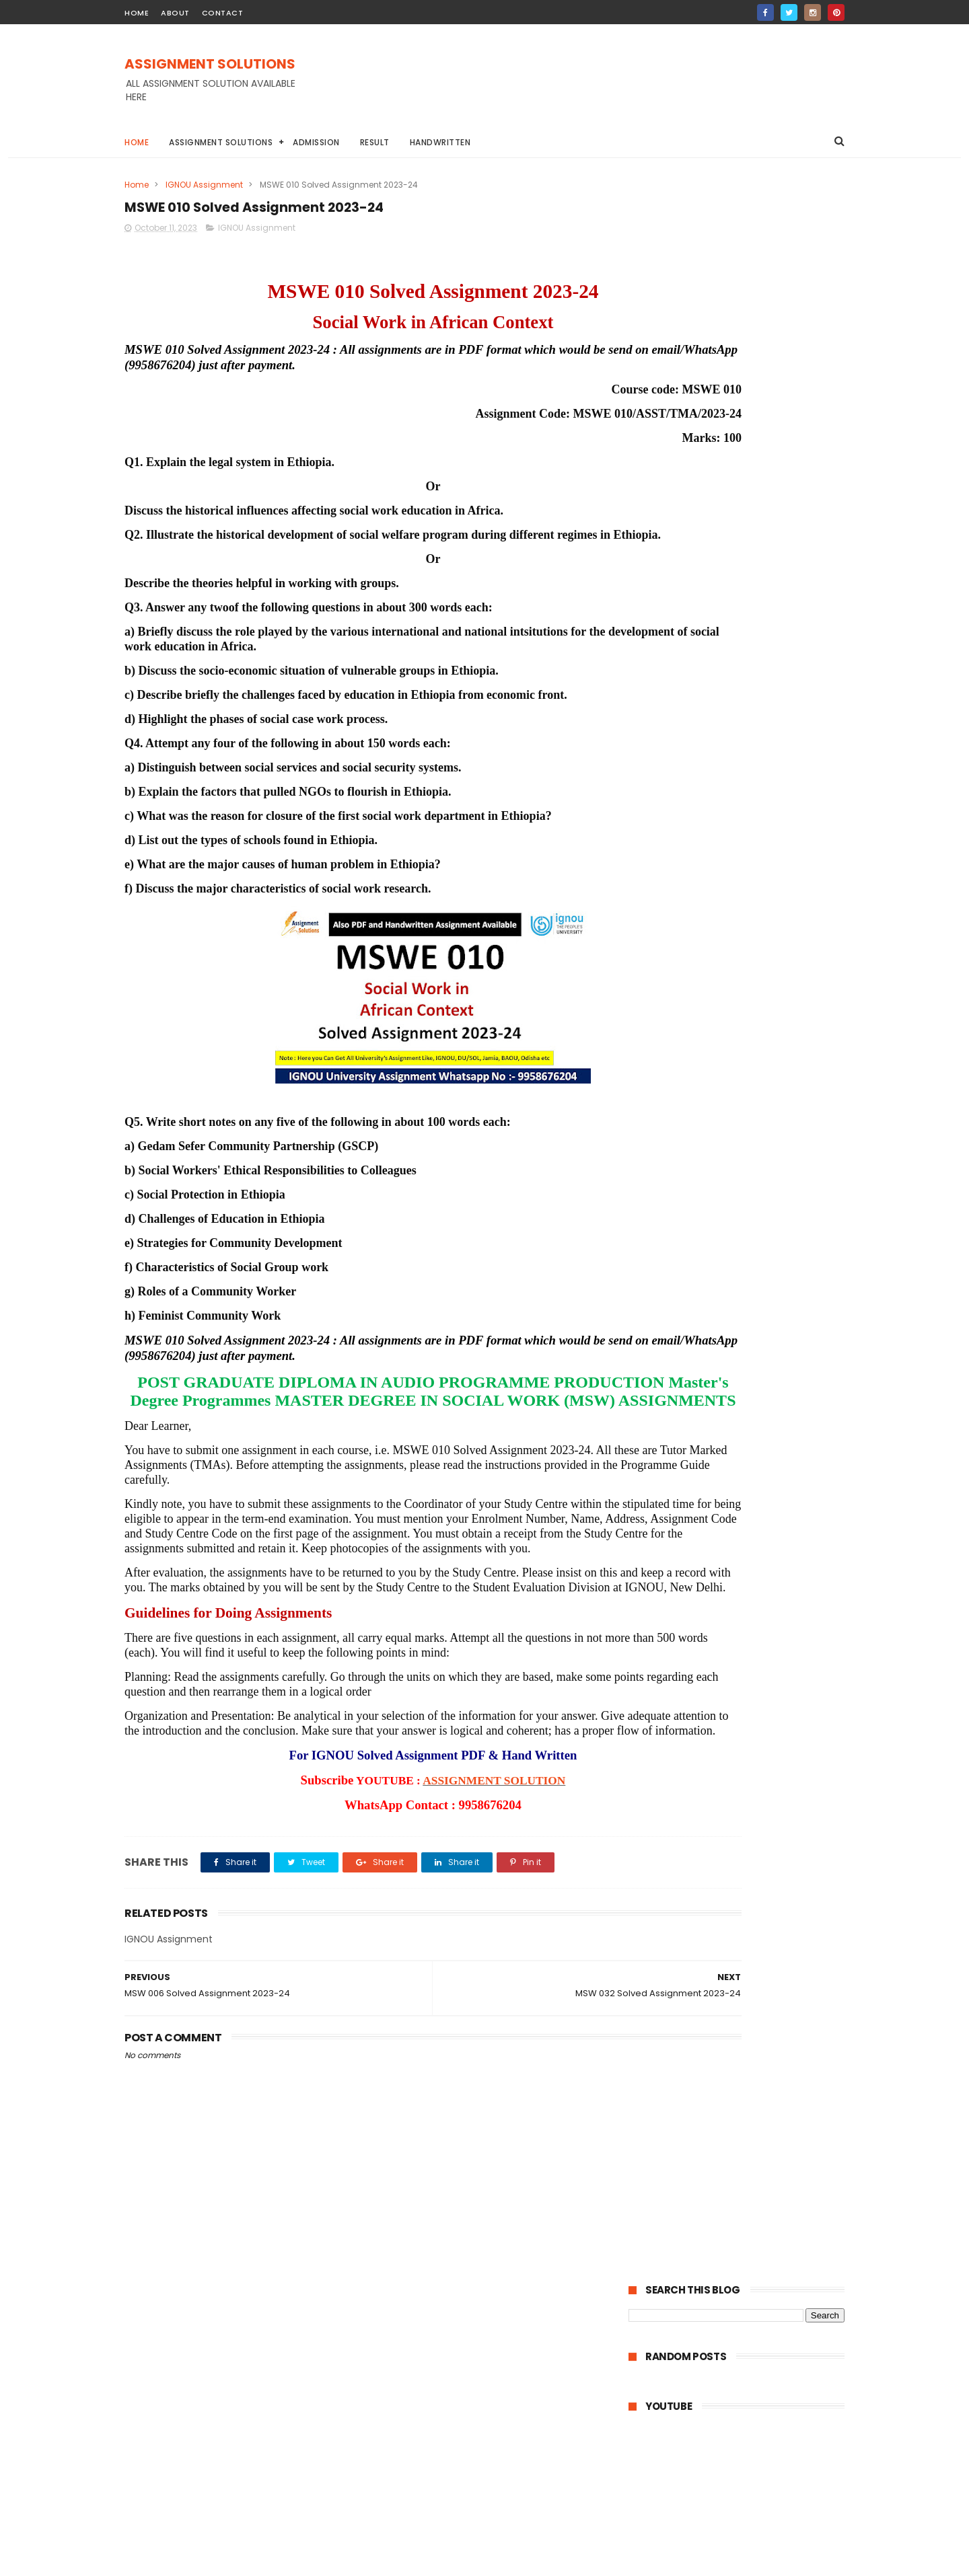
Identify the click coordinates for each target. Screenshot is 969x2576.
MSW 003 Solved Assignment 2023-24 (748, 1350)
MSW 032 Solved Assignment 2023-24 (748, 1253)
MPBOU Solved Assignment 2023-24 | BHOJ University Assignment (733, 603)
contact (223, 12)
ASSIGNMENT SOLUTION (425, 1862)
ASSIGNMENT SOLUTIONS (209, 65)
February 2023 (692, 1858)
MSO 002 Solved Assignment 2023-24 (747, 1578)
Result (375, 142)
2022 (656, 1900)
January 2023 (690, 1877)
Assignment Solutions (221, 142)
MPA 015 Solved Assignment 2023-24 (745, 1670)
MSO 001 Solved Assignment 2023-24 (746, 1596)
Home (136, 142)
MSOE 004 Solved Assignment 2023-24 (744, 1428)
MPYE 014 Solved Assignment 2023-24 (747, 1798)
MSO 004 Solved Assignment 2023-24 (747, 1541)
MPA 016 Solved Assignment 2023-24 (745, 1652)
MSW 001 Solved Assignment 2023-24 (747, 1405)
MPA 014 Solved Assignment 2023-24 (745, 1689)
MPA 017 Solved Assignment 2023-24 (745, 1633)
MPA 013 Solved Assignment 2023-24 (745, 1707)
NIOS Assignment (784, 1045)
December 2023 (696, 1200)
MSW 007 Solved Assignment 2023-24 (748, 1235)
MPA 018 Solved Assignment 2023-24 (745, 1615)
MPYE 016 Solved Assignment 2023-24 (747, 1762)
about (175, 12)
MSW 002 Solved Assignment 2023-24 (748, 1386)
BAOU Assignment (674, 971)
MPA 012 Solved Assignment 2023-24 (745, 1725)
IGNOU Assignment (204, 184)
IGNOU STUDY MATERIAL (682, 1045)
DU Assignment (762, 971)
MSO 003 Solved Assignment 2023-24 (747, 1559)
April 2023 (680, 1840)
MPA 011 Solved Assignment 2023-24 (743, 1743)
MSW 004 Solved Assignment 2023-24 (742, 1326)
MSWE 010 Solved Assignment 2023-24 (743, 1277)
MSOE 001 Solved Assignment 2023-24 (742, 1517)
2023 (656, 1185)
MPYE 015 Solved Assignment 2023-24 (747, 1780)
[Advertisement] (600, 87)
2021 (655, 1918)
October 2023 (690, 1219)
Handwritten (440, 142)
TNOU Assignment (674, 1070)
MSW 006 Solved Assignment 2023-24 (748, 1301)
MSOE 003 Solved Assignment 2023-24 (743, 1458)
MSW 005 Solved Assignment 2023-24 (748, 1368)
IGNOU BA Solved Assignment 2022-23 (714, 1020)
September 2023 (698, 1822)
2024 (657, 1166)
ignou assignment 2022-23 (692, 1095)
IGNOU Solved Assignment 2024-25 (715, 681)
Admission (316, 142)
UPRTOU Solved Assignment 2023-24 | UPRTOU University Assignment (721, 646)
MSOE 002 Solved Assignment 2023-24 (743, 1488)
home (136, 12)
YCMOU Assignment (772, 1070)
